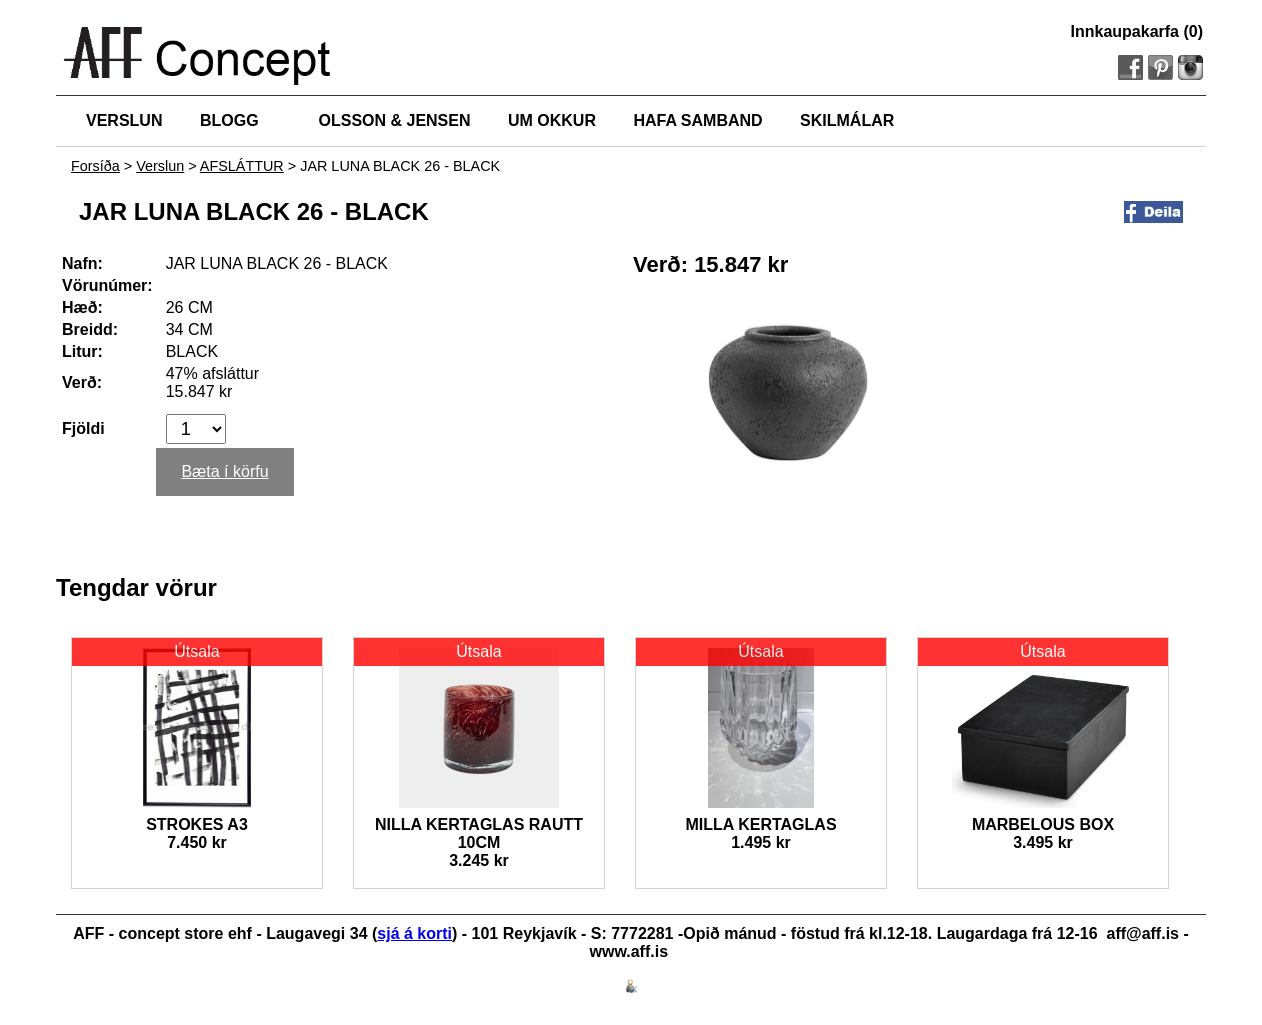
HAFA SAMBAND (697, 120)
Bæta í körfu (224, 471)
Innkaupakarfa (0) (1137, 31)
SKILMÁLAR (847, 120)
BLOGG (229, 120)
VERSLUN (124, 120)
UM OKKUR (552, 120)
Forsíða (95, 166)
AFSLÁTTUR (242, 166)
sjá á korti (414, 933)
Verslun (160, 166)
